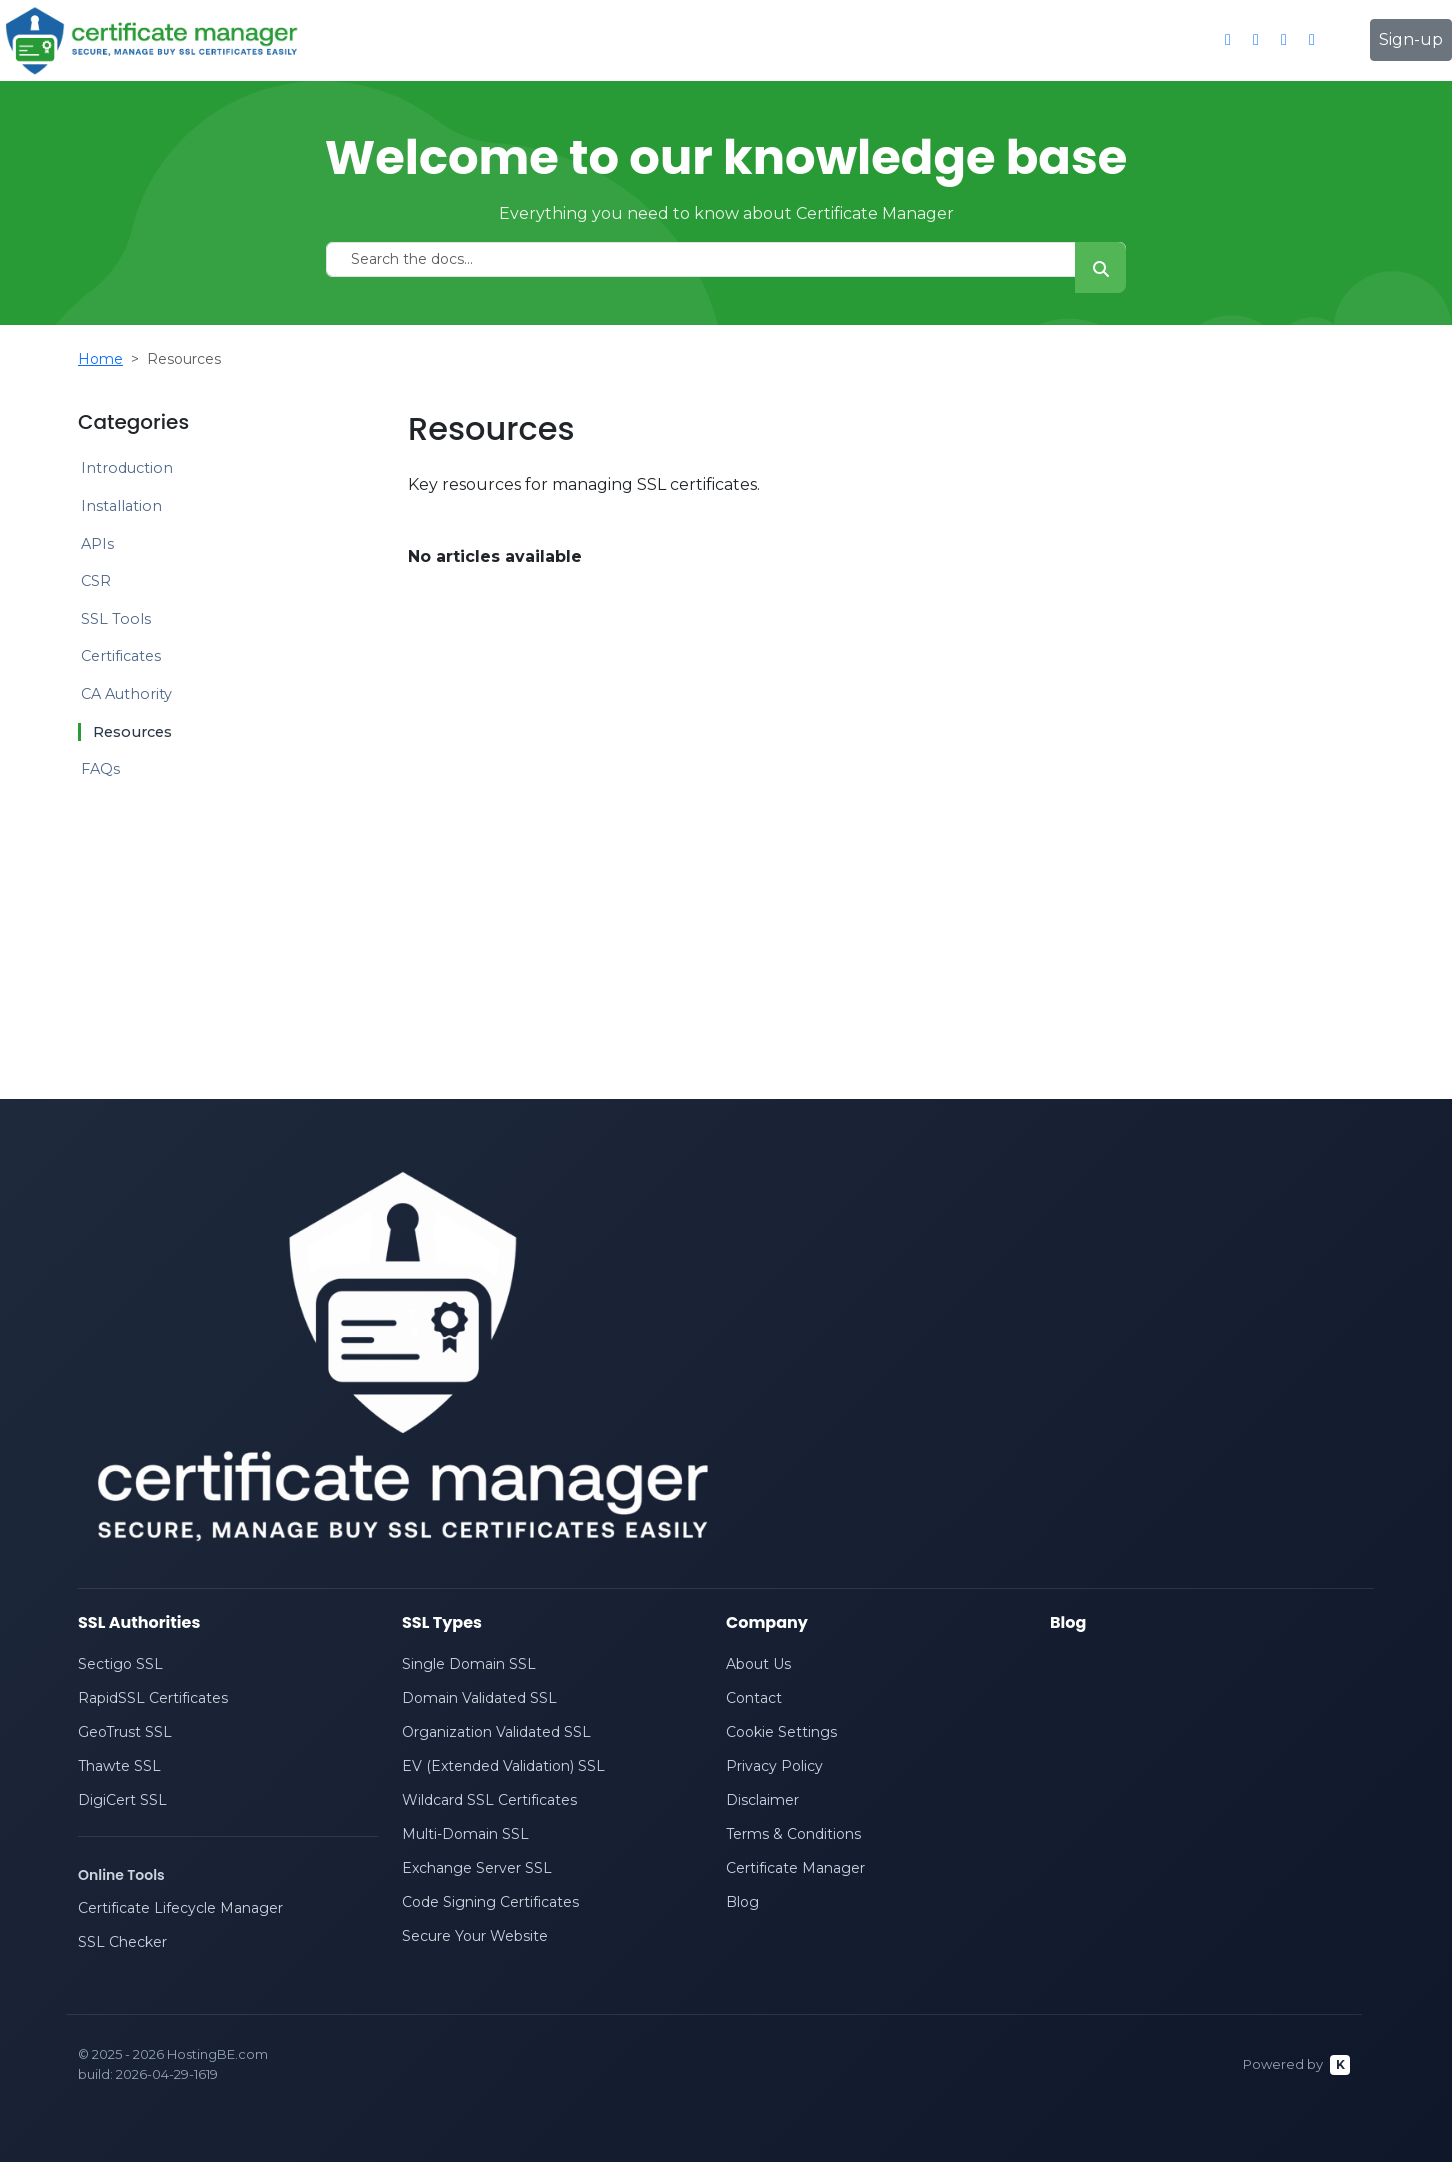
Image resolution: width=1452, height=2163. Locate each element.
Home (100, 359)
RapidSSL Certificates (153, 1699)
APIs (97, 544)
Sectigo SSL (120, 1665)
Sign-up (1411, 39)
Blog (742, 1903)
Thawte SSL (119, 1767)
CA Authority (126, 694)
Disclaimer (762, 1801)
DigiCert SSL (122, 1801)
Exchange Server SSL (477, 1869)
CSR (96, 581)
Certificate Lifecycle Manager (180, 1909)
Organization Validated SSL (496, 1733)
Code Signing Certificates (490, 1903)
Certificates (121, 656)
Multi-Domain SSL (465, 1835)
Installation (121, 506)
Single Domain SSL (469, 1665)
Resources (132, 732)
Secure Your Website (475, 1937)
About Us (758, 1665)
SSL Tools (116, 619)
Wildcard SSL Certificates (489, 1801)
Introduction (127, 468)
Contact (754, 1699)
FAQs (100, 769)
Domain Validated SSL (479, 1699)
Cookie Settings (781, 1733)
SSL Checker (122, 1943)
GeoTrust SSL (125, 1733)
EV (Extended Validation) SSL (503, 1767)
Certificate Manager (795, 1869)
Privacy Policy (774, 1767)
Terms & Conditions (793, 1835)
